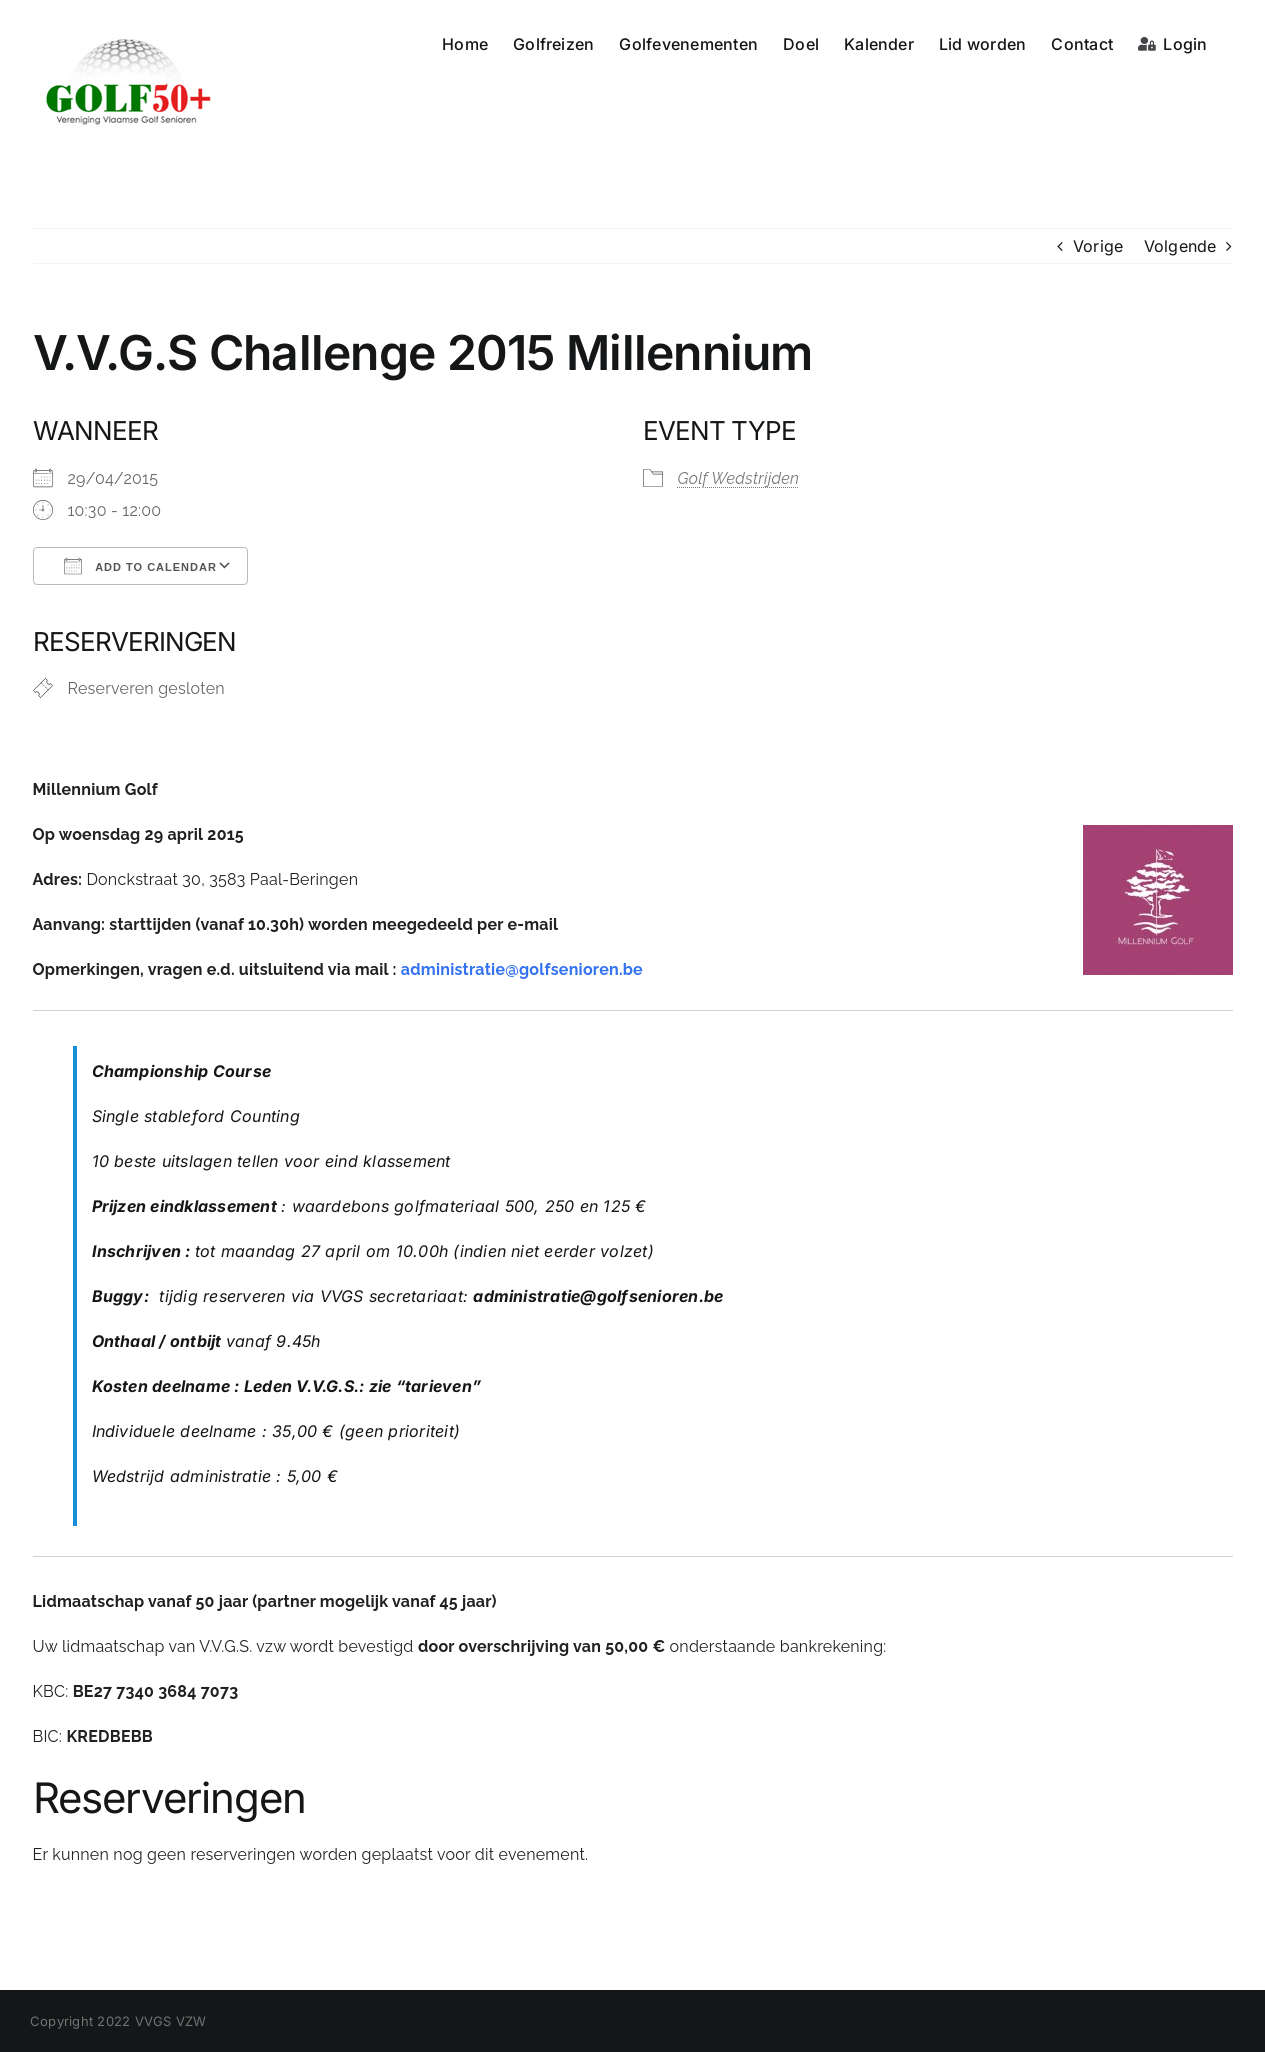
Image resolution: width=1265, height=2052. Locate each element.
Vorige (1098, 246)
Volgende (1180, 246)
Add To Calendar (140, 566)
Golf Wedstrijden (739, 478)
